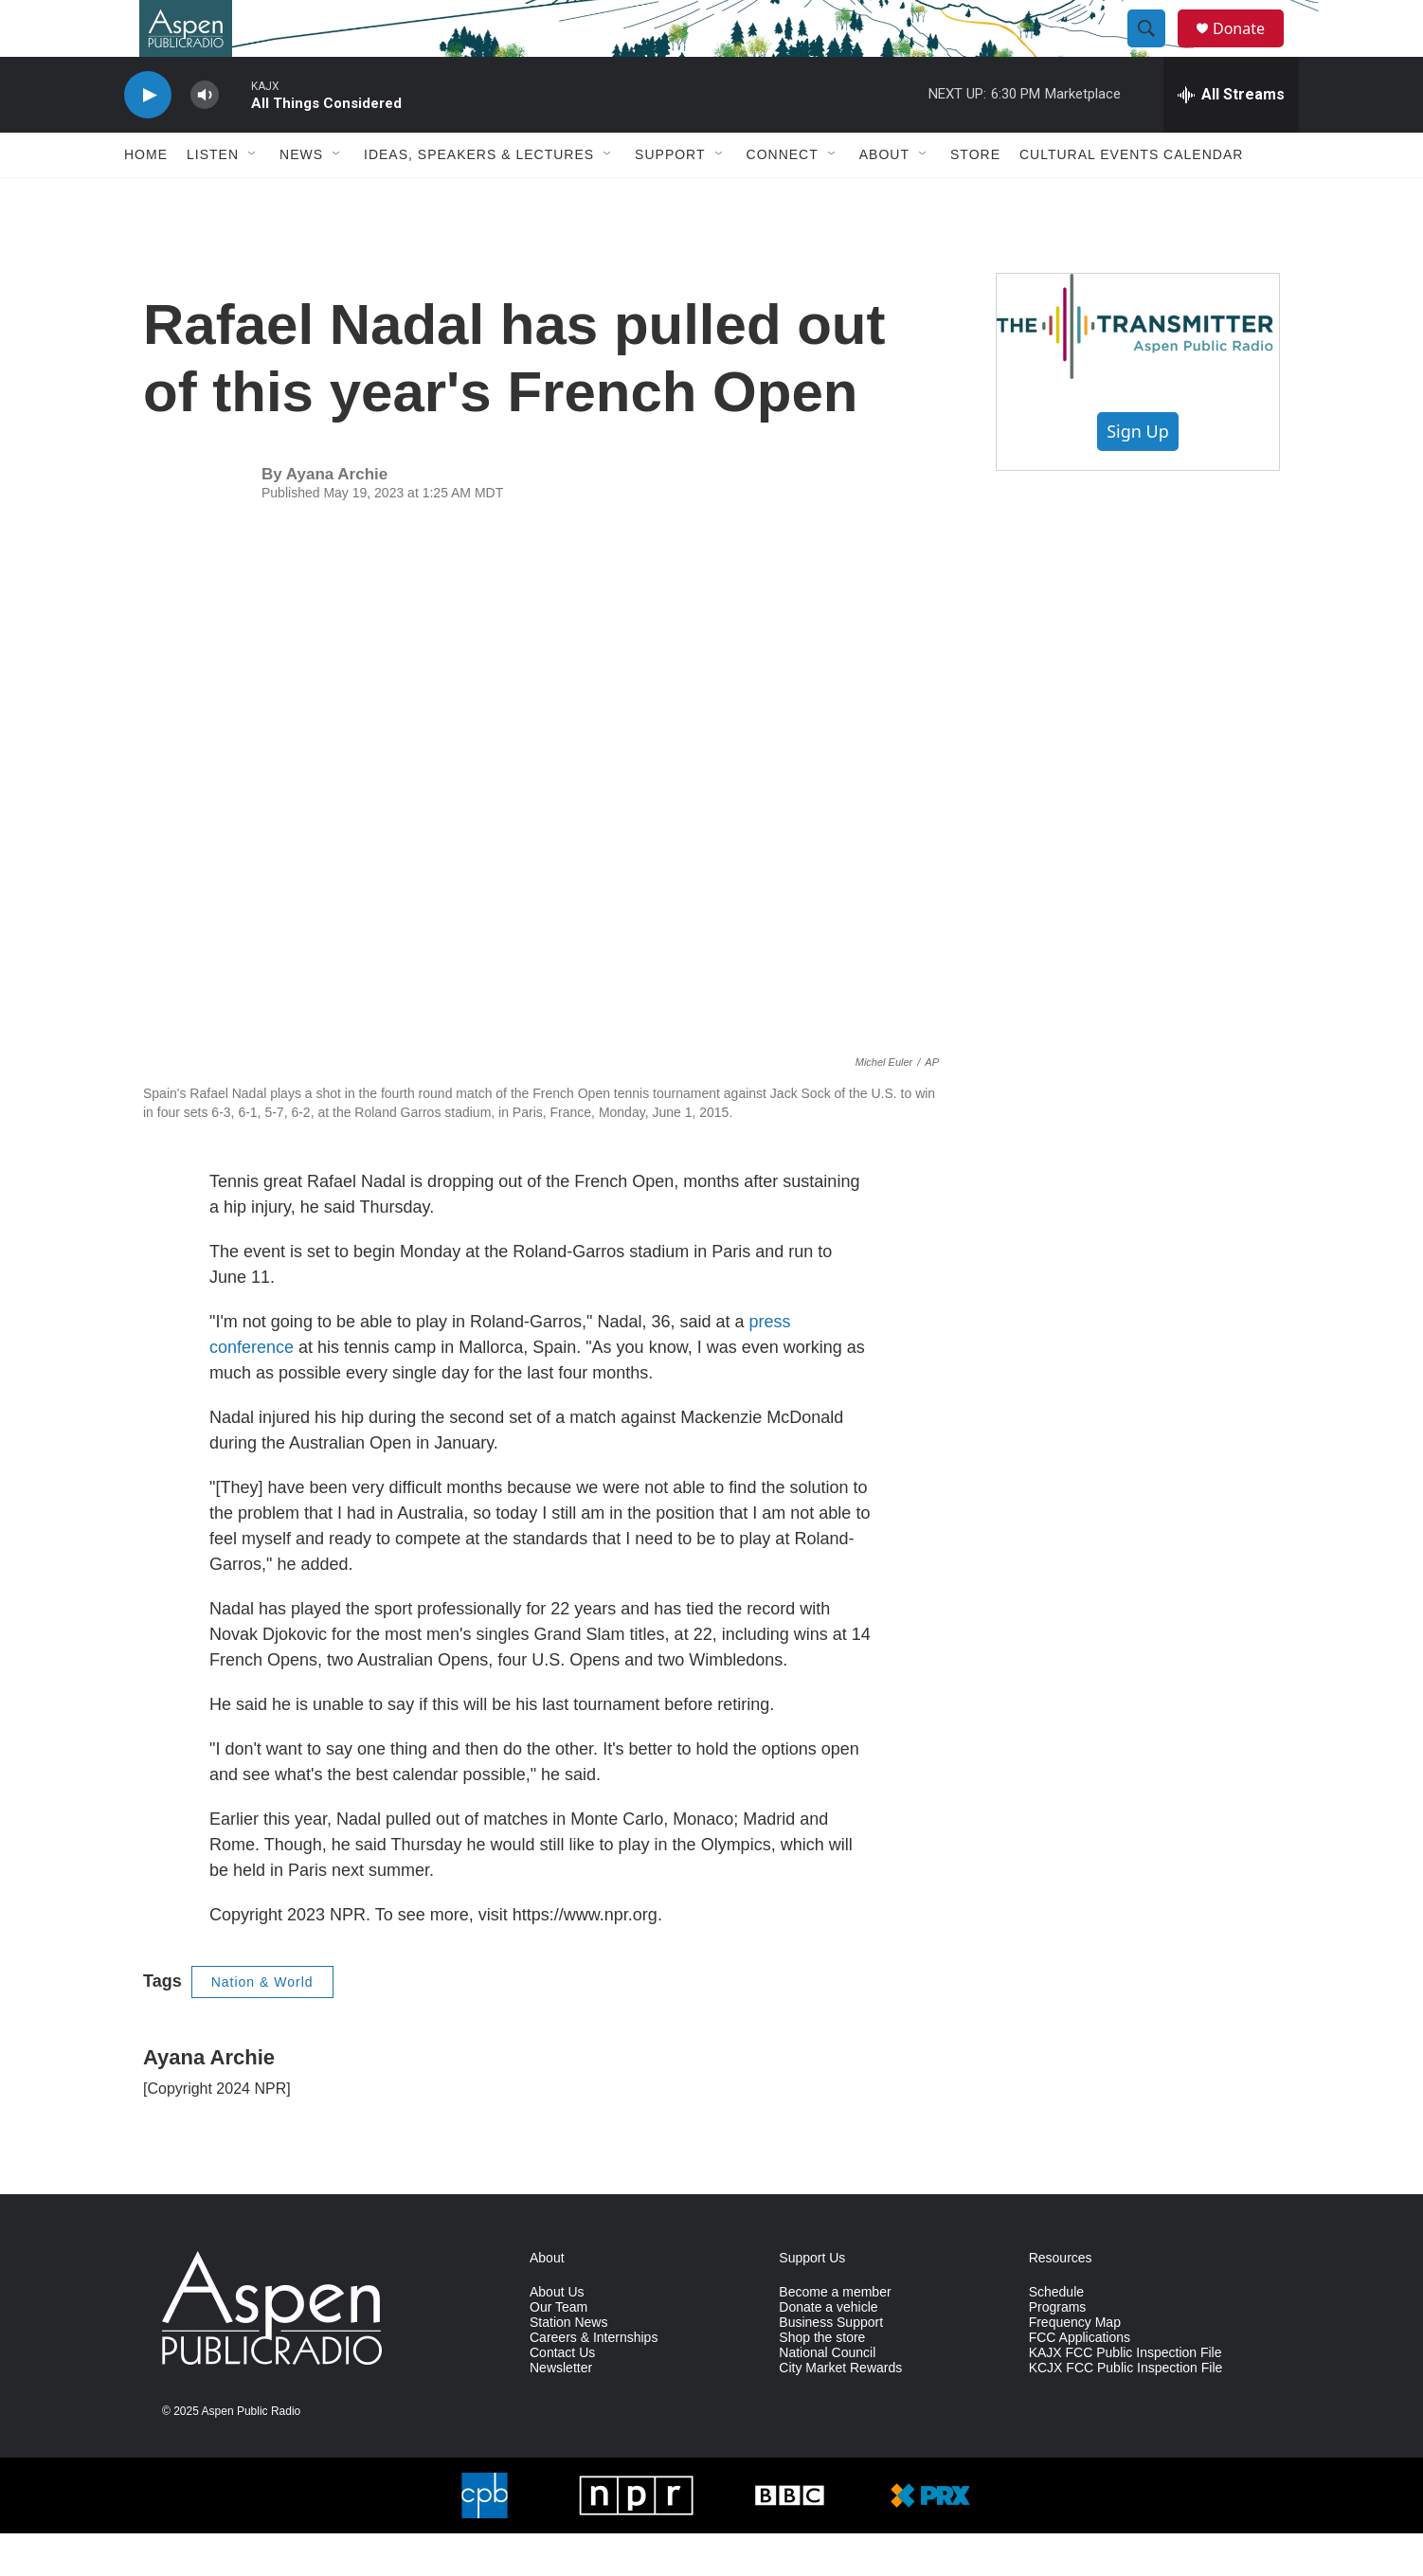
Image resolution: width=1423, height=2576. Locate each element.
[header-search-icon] (1155, 50)
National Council (827, 2395)
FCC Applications (1079, 2380)
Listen (213, 197)
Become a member (835, 2335)
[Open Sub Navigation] (253, 197)
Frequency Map (1075, 2365)
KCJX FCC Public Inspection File (1126, 2411)
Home (146, 197)
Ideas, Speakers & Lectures (479, 197)
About (884, 197)
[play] (148, 138)
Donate (1250, 50)
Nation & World (262, 2024)
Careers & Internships (593, 2380)
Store (975, 197)
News (301, 197)
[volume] (205, 138)
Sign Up (1138, 473)
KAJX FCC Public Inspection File (1125, 2395)
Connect (783, 197)
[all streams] (1231, 137)
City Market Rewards (840, 2411)
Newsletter (561, 2411)
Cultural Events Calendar (1131, 197)
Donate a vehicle (828, 2350)
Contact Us (562, 2395)
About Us (557, 2335)
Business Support (831, 2365)
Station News (568, 2365)
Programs (1058, 2350)
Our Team (558, 2350)
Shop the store (822, 2380)
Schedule (1056, 2335)
